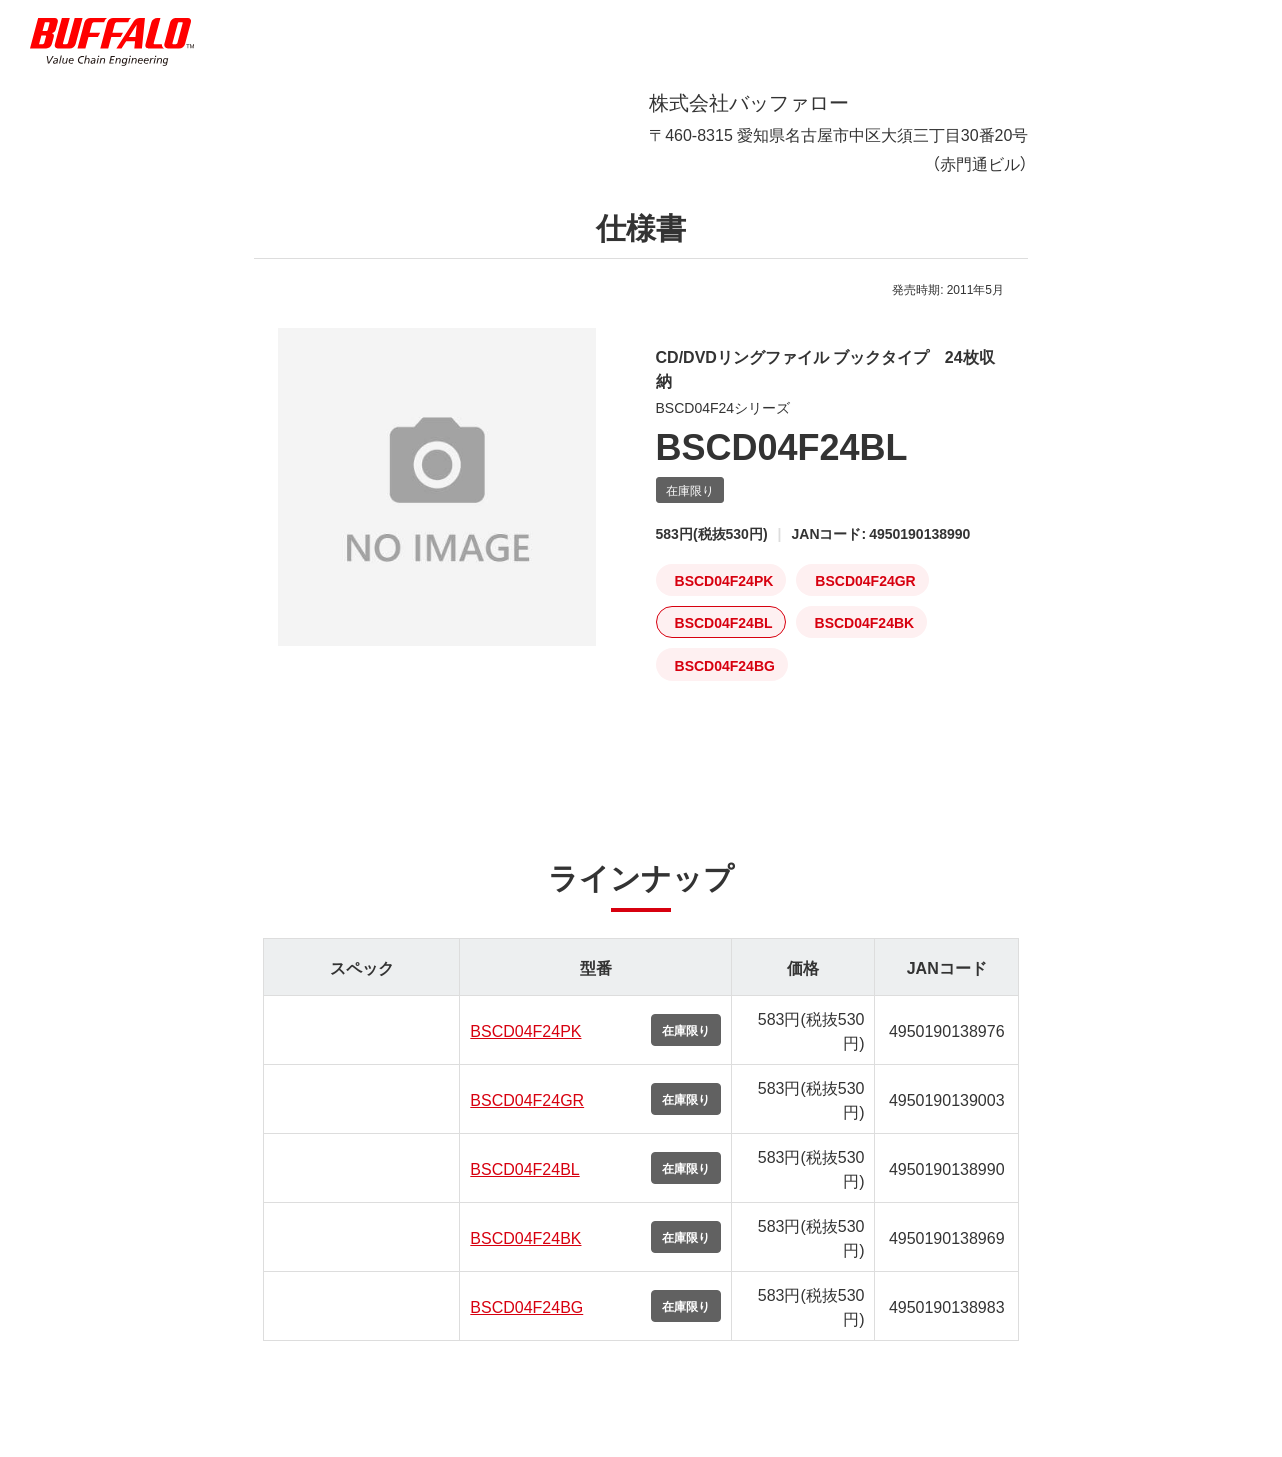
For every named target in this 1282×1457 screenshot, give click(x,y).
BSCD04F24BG (526, 1322)
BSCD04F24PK (525, 1046)
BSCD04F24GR (527, 1115)
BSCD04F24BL (524, 1184)
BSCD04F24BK (525, 1253)
